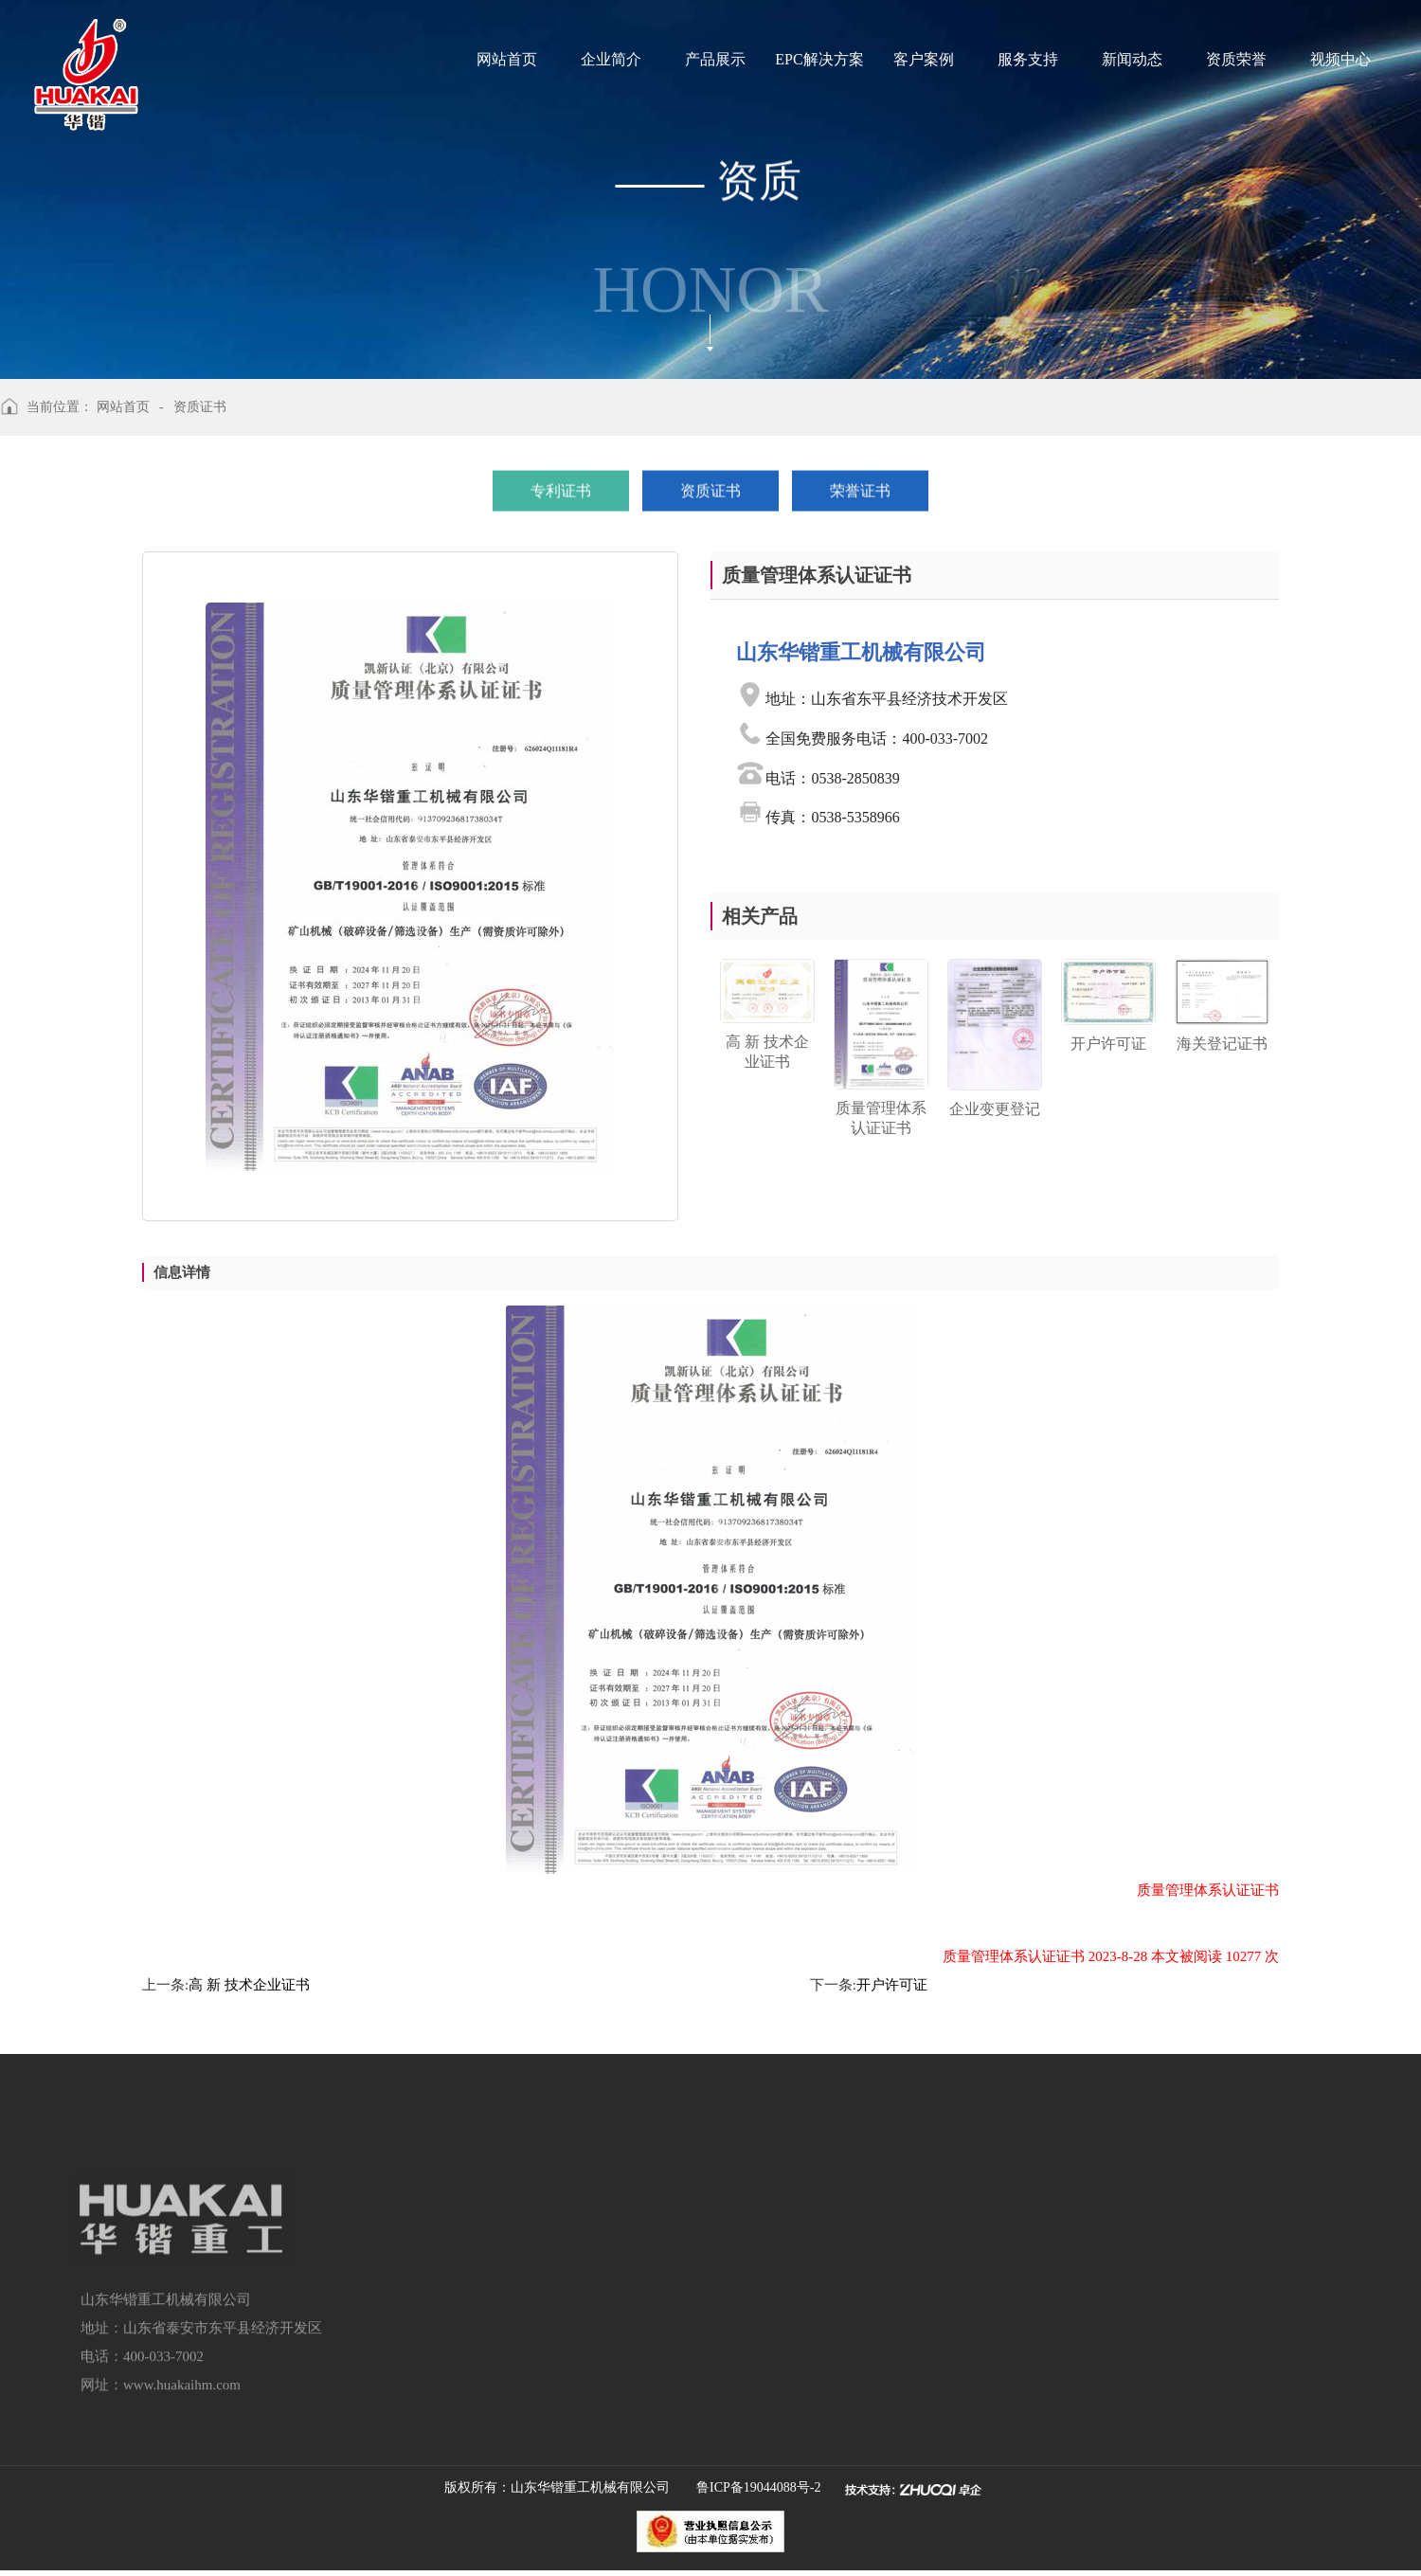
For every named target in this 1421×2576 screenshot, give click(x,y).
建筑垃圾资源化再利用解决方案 (477, 2364)
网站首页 (507, 59)
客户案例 (923, 59)
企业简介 (611, 59)
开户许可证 (891, 1984)
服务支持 (1028, 59)
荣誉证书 (860, 487)
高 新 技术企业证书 (249, 1984)
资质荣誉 (1236, 59)
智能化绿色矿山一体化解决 (463, 2328)
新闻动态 (1132, 59)
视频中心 (1340, 59)
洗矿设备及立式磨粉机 (449, 2399)
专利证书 (561, 487)
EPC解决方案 (819, 59)
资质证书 (710, 487)
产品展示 (715, 59)
